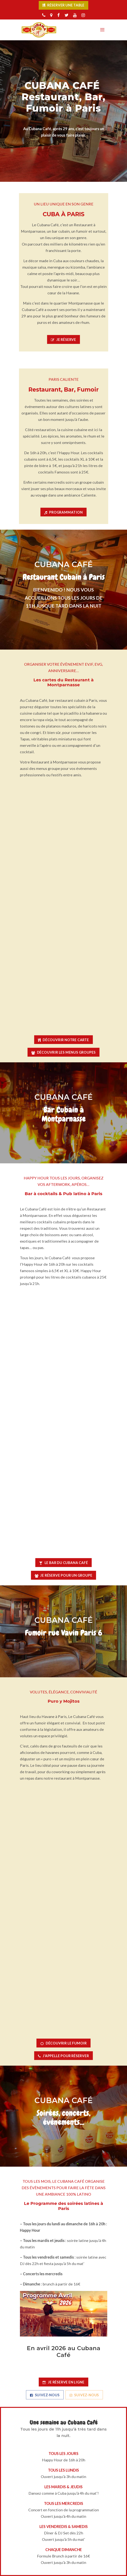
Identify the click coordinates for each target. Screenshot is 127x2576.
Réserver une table (65, 5)
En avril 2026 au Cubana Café (63, 2351)
